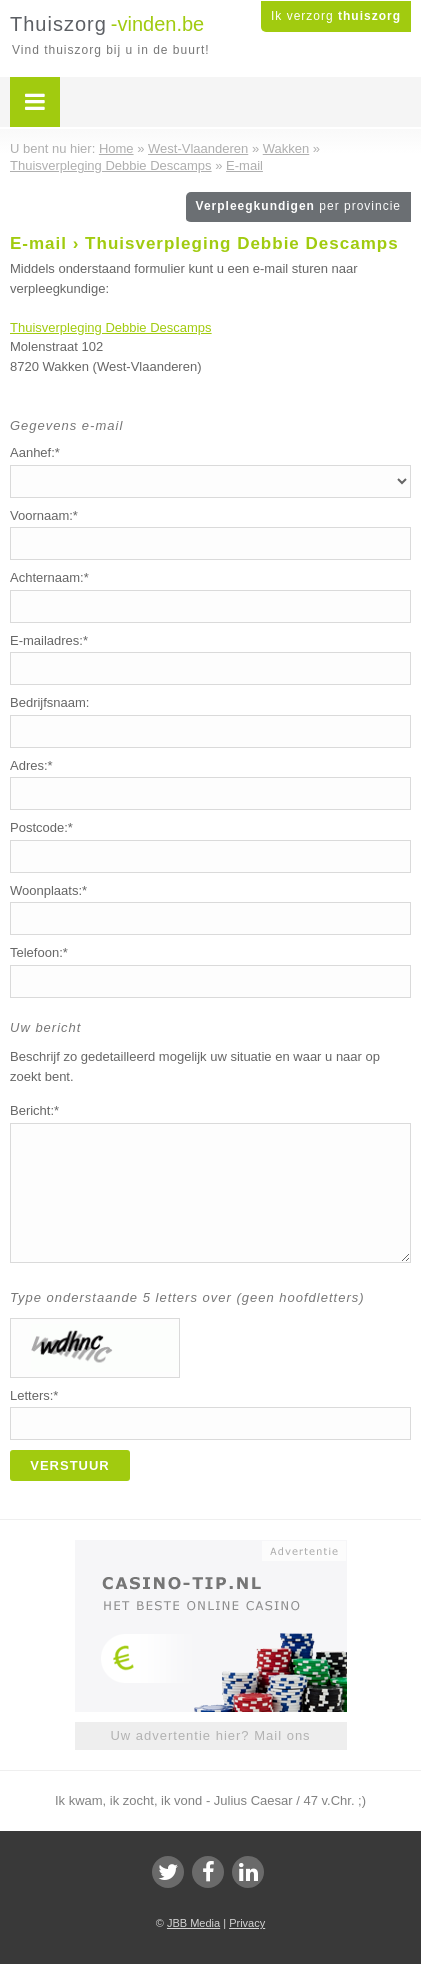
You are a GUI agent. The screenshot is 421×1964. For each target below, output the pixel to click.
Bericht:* (34, 1110)
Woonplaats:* (48, 890)
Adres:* (31, 765)
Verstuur (70, 1465)
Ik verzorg (336, 16)
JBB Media (193, 1923)
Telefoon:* (39, 952)
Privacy (247, 1923)
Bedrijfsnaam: (49, 702)
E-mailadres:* (49, 640)
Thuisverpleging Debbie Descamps (111, 327)
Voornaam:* (44, 515)
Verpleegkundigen (298, 206)
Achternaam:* (49, 577)
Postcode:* (41, 827)
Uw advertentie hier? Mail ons (210, 1735)
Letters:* (34, 1395)
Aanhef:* (35, 452)
